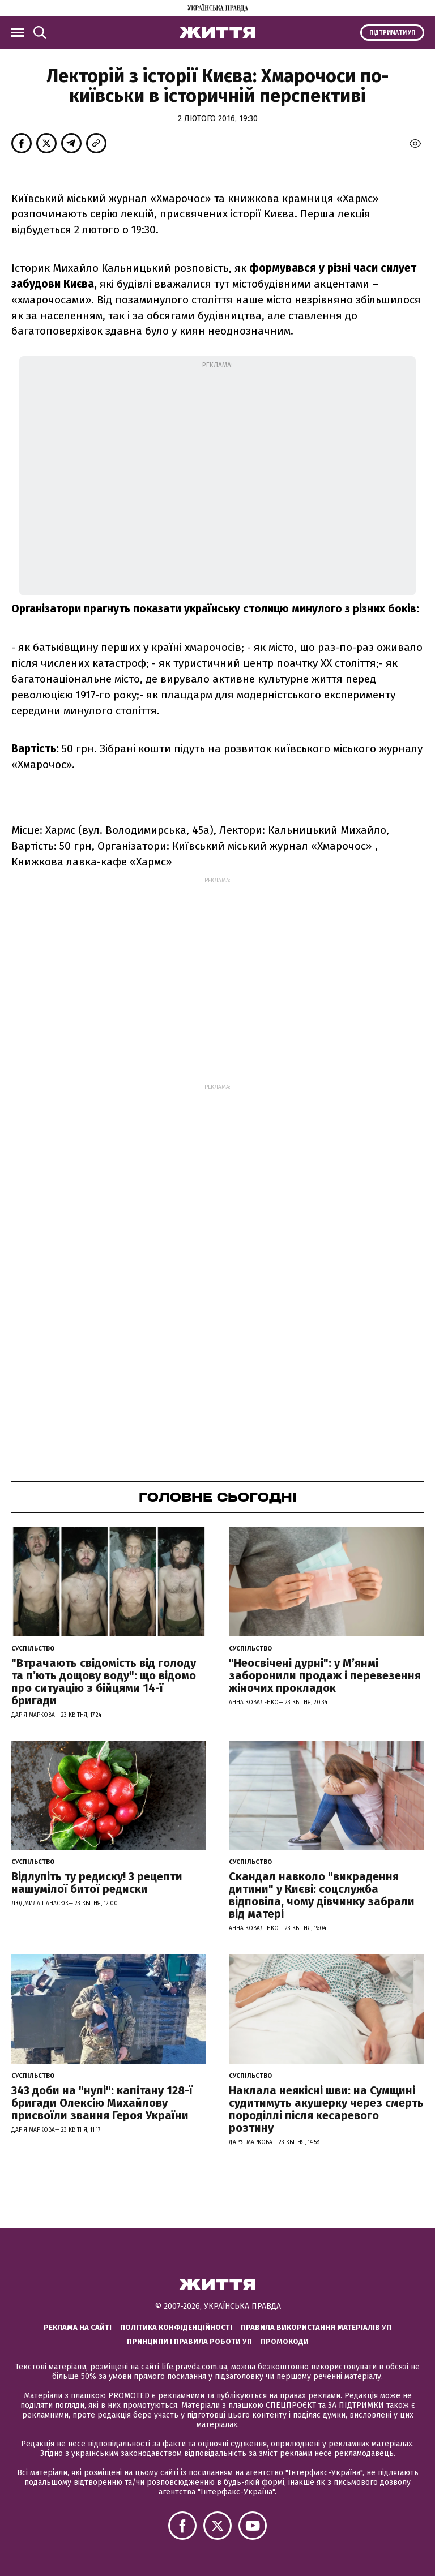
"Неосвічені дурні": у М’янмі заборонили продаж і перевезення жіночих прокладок (325, 1675)
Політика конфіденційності (176, 2327)
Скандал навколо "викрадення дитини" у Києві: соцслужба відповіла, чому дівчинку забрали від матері (322, 1895)
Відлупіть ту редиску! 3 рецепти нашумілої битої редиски (96, 1883)
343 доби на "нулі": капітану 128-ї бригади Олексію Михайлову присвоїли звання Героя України (102, 2103)
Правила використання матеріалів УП (316, 2327)
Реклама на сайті (78, 2327)
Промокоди (285, 2341)
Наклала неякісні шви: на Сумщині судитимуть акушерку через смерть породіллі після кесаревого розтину (326, 2109)
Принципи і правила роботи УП (189, 2341)
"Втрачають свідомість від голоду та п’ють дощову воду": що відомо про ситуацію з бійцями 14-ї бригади (103, 1681)
